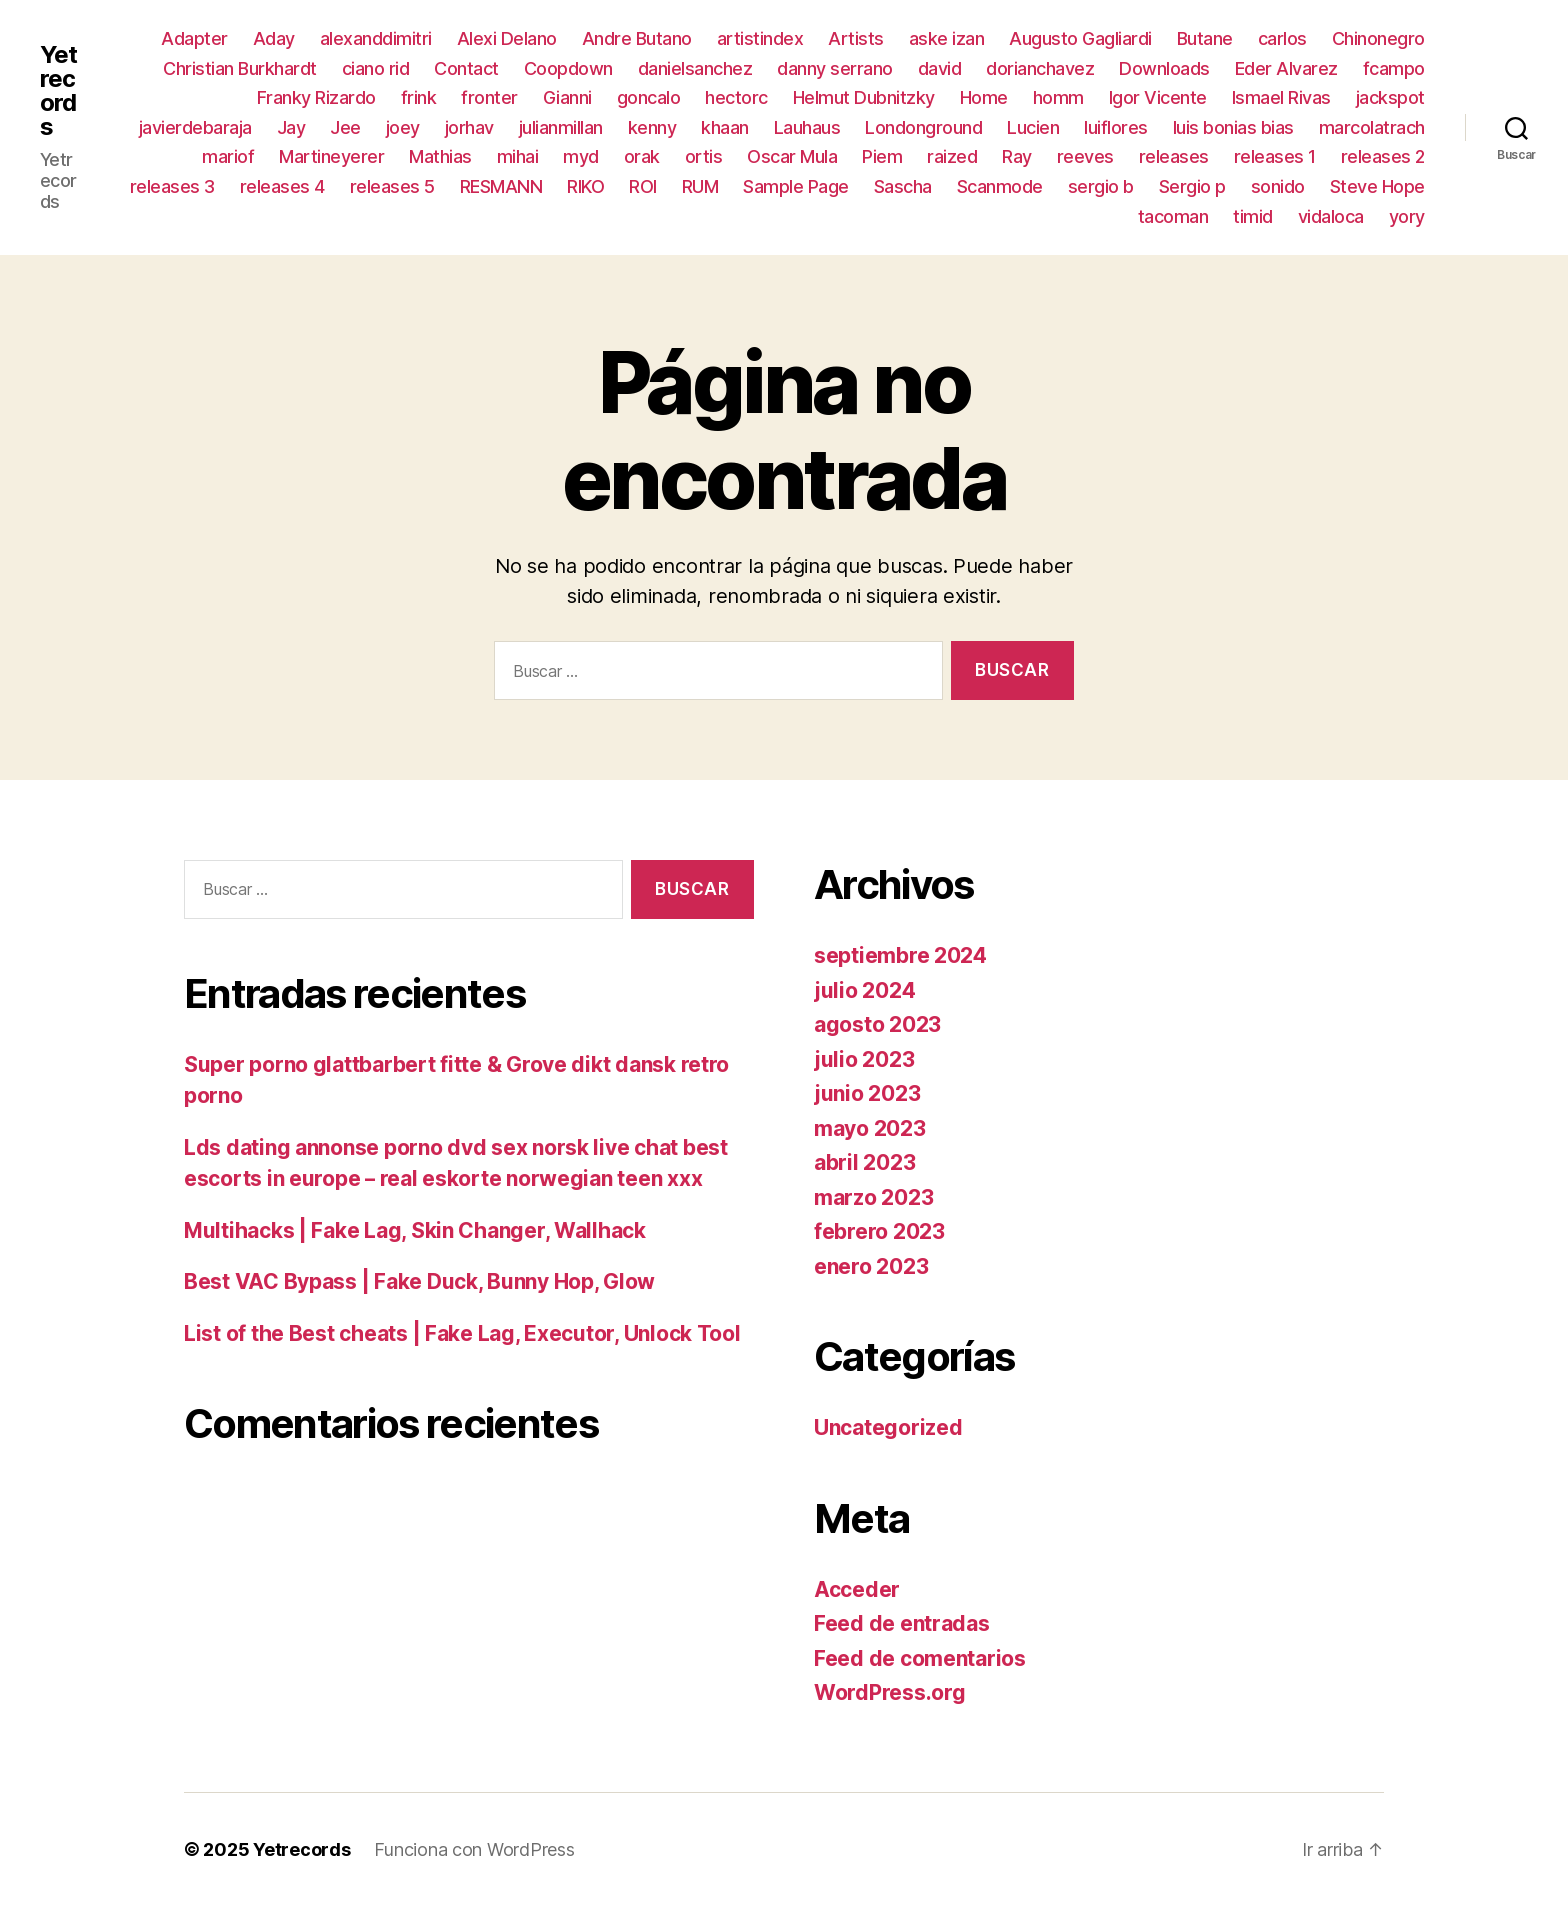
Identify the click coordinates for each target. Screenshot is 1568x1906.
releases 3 (172, 186)
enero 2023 (871, 1266)
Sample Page (796, 186)
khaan (725, 127)
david (940, 68)
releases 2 (1383, 156)
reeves (1085, 156)
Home (984, 97)
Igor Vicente (1158, 97)
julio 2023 (864, 1059)
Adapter (194, 38)
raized (952, 156)
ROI (643, 186)
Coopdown (568, 68)
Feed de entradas (902, 1623)
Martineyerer (331, 156)
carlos (1282, 38)
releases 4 (282, 186)
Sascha (903, 186)
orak (642, 156)
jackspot (1390, 97)
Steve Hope (1377, 186)
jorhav (469, 127)
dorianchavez (1040, 68)
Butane (1205, 38)
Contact (466, 68)
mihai (518, 156)
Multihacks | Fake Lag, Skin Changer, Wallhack (415, 1230)
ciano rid (376, 68)
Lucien (1033, 127)
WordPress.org (890, 1692)
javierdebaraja (195, 127)
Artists (856, 38)
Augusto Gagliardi (1080, 38)
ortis (704, 156)
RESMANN (501, 186)
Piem (882, 156)
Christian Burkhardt (240, 68)
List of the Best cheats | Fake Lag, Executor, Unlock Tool (462, 1333)
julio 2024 (864, 990)
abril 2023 (864, 1162)
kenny (652, 127)
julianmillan (561, 127)
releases (1174, 156)
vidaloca (1331, 216)
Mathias (440, 156)
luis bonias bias (1233, 127)
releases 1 (1275, 156)
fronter (489, 97)
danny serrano (835, 68)
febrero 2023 (879, 1231)
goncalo (649, 97)
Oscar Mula (792, 156)
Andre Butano (637, 38)
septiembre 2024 (900, 955)
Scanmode (1000, 186)
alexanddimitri (376, 38)
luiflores (1116, 127)
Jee (345, 127)
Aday (274, 38)
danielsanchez (695, 68)
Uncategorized (888, 1427)
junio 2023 (867, 1093)
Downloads (1164, 68)
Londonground (923, 127)
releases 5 (392, 186)
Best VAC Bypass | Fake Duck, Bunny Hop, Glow (419, 1281)
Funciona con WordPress (474, 1849)
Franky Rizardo (316, 97)
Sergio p (1192, 186)
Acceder (857, 1589)
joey (403, 127)
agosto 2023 (877, 1024)
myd (581, 156)
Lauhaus (807, 127)
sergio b (1101, 186)
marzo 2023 (873, 1197)
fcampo (1394, 68)
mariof (228, 156)
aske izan (947, 38)
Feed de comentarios (920, 1658)
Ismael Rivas (1281, 97)
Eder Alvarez (1286, 68)
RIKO (585, 186)
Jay (291, 127)
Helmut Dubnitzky (864, 97)
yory (1407, 216)
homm (1058, 97)
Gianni (567, 97)
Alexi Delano (507, 38)
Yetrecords (58, 91)
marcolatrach (1372, 127)
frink (419, 97)
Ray (1017, 156)
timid (1253, 216)
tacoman (1173, 216)
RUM (700, 186)
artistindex (760, 38)
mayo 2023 (870, 1128)
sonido (1278, 186)
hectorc (736, 97)
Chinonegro (1378, 38)
